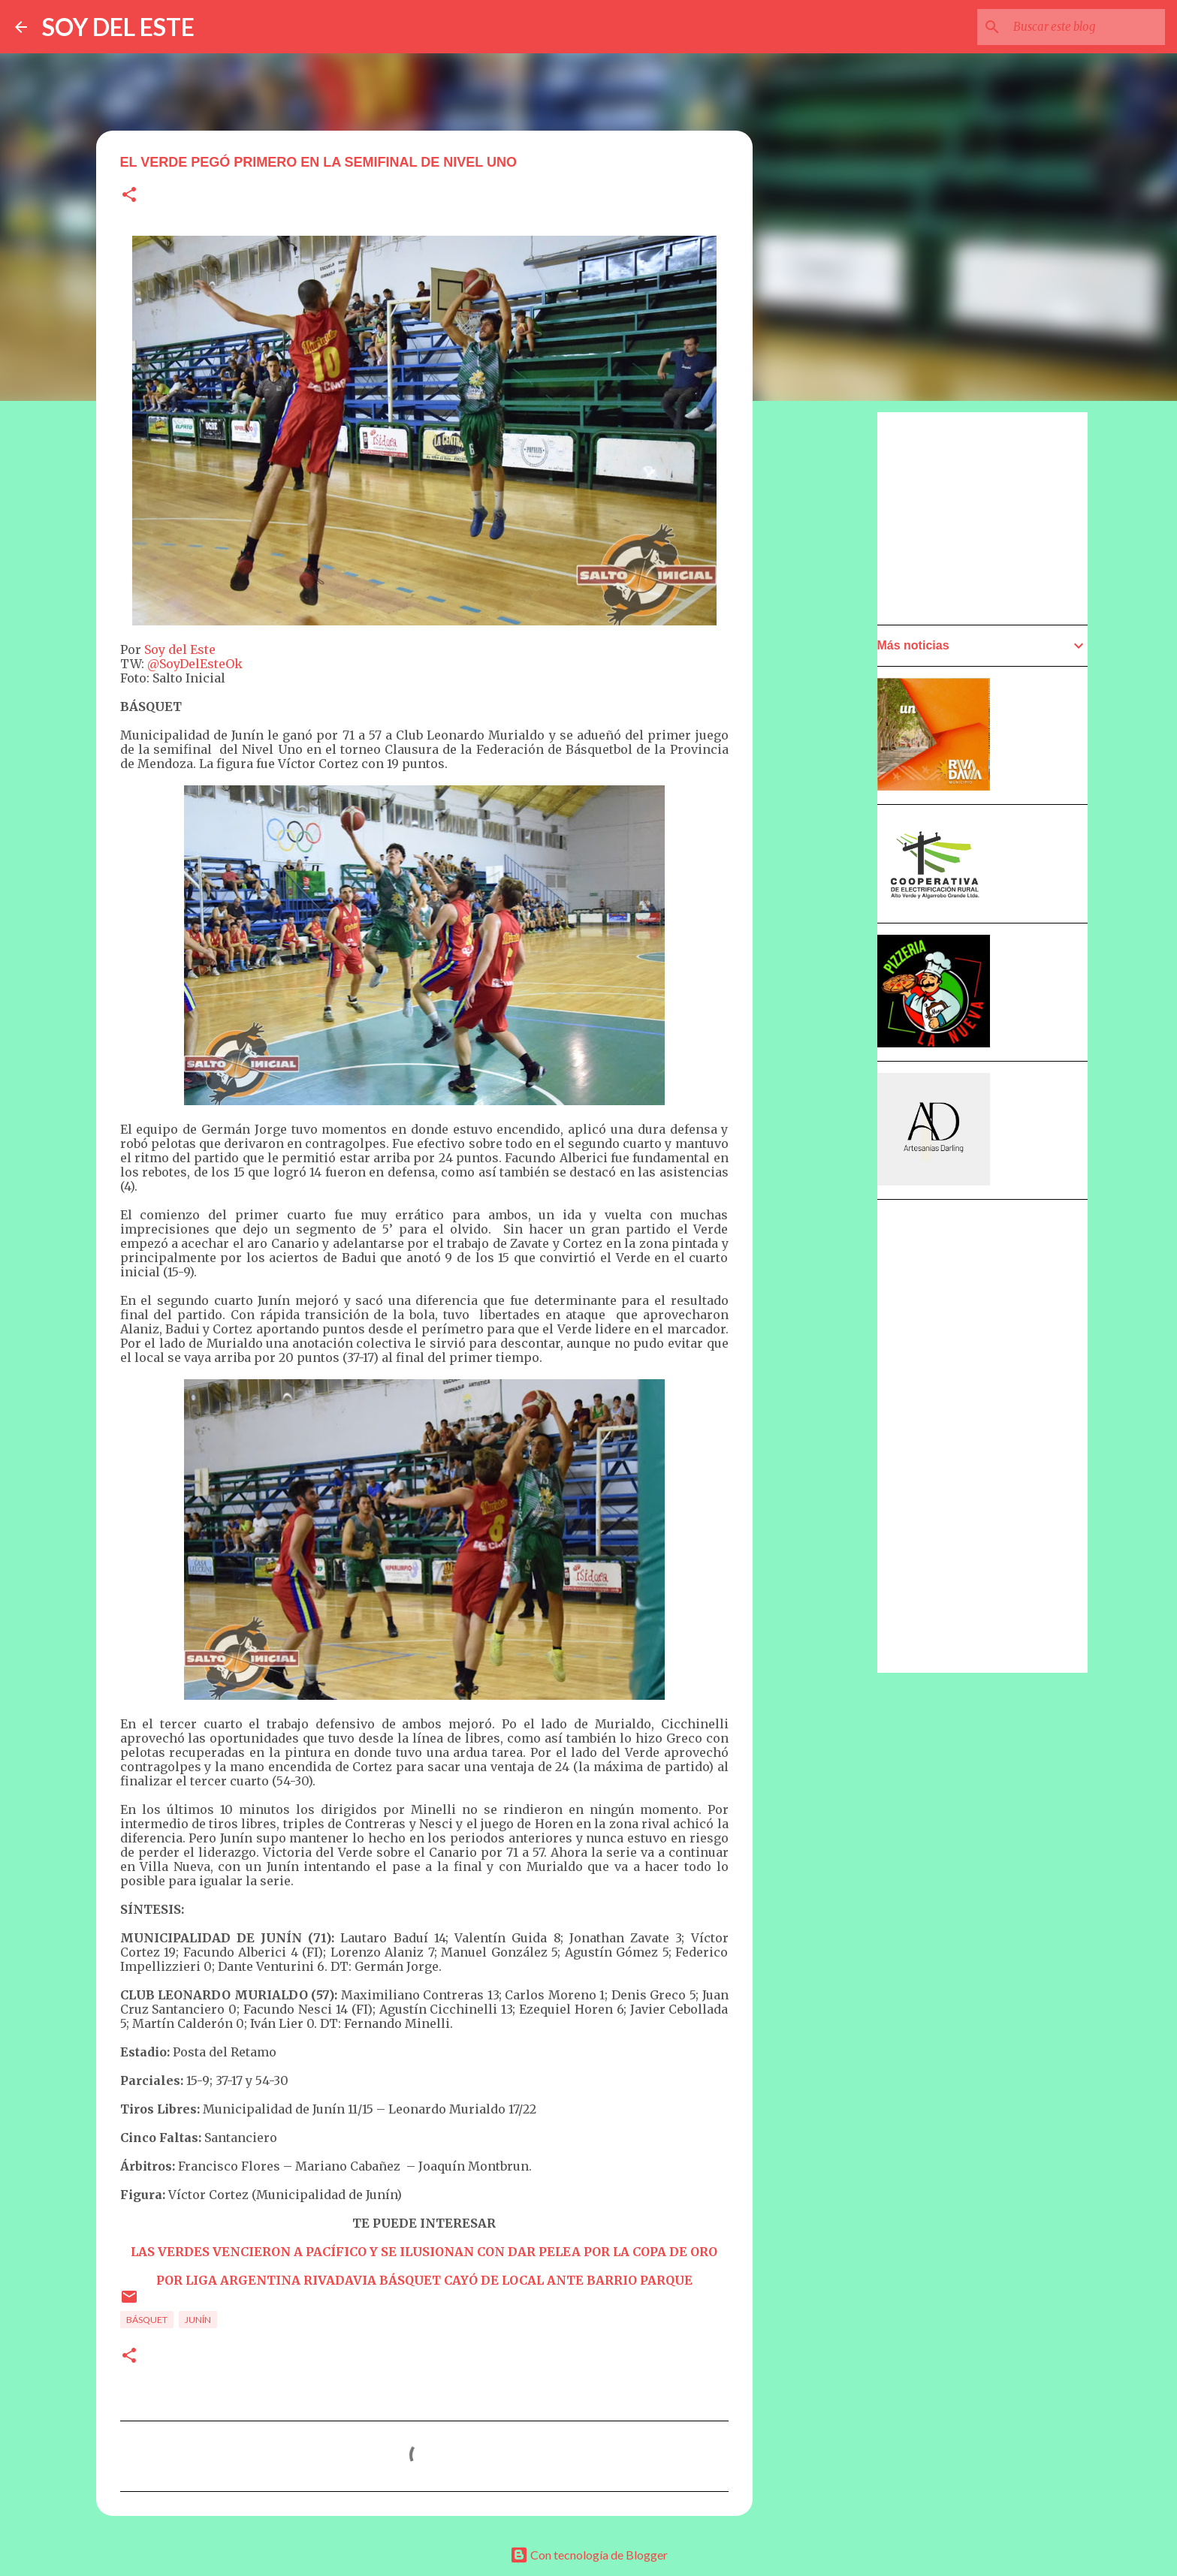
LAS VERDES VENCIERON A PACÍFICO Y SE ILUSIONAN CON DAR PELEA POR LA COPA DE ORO (424, 2251)
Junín (198, 2319)
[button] (129, 195)
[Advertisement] (826, 838)
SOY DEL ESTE (118, 26)
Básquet (146, 2319)
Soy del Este (180, 649)
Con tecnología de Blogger (589, 2554)
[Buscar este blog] (1086, 27)
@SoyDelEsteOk (195, 663)
